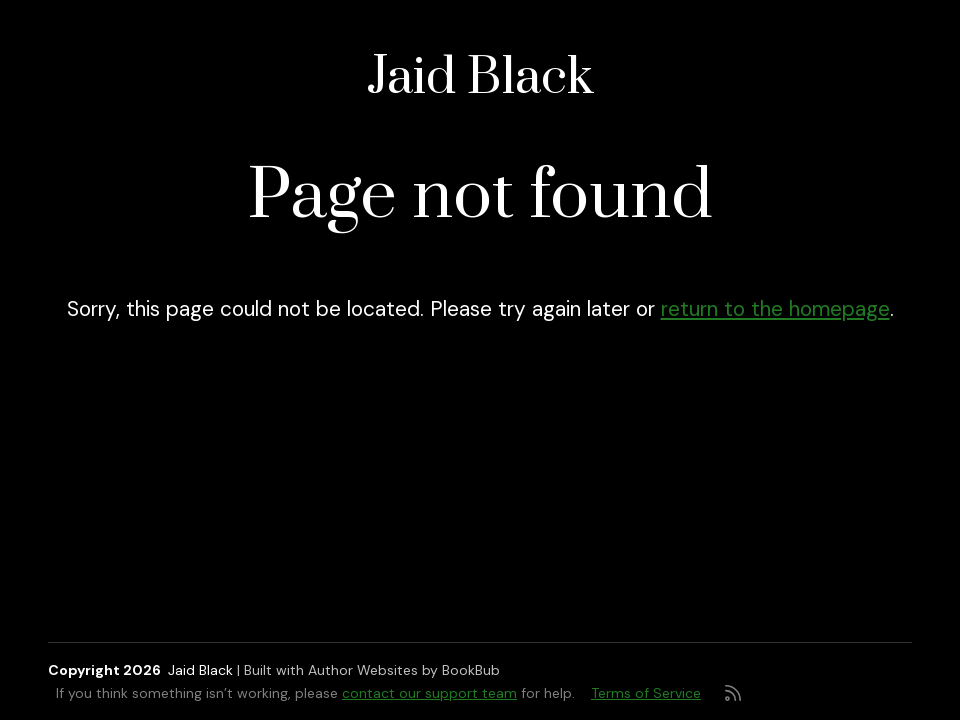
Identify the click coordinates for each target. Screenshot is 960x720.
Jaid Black (480, 78)
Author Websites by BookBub (404, 670)
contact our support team (429, 693)
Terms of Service (646, 693)
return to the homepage (775, 308)
